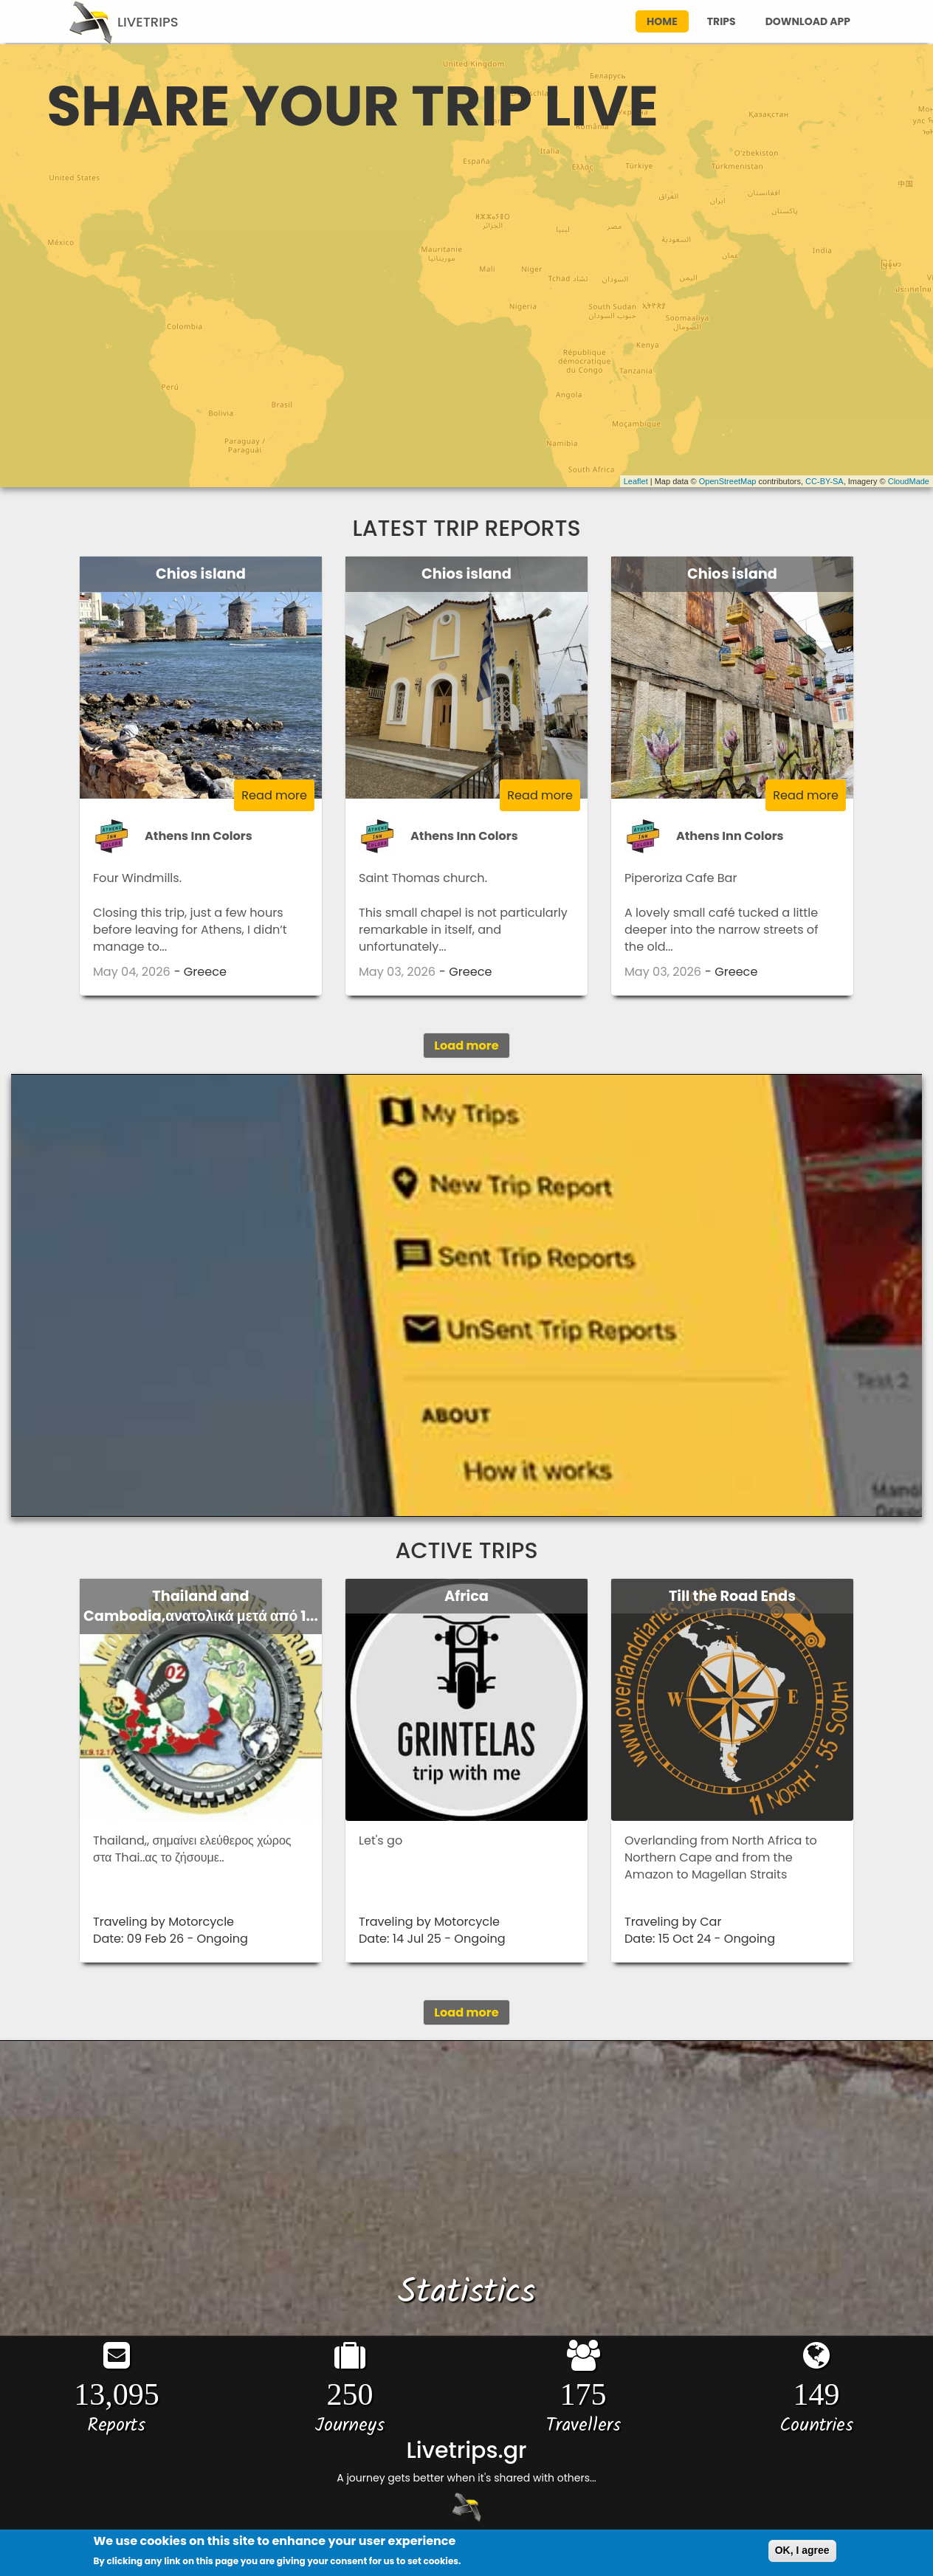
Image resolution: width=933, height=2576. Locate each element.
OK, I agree (802, 2551)
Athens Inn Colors (198, 835)
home (662, 21)
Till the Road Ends (732, 1596)
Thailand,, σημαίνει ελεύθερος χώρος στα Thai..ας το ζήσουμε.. (192, 1849)
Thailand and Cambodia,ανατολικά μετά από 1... (200, 1606)
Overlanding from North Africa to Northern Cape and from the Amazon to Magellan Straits (720, 1858)
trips (721, 21)
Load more (466, 1045)
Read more (274, 795)
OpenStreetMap (728, 481)
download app (807, 21)
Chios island (201, 574)
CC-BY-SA (824, 481)
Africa (466, 1596)
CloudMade (908, 481)
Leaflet (636, 481)
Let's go (380, 1840)
